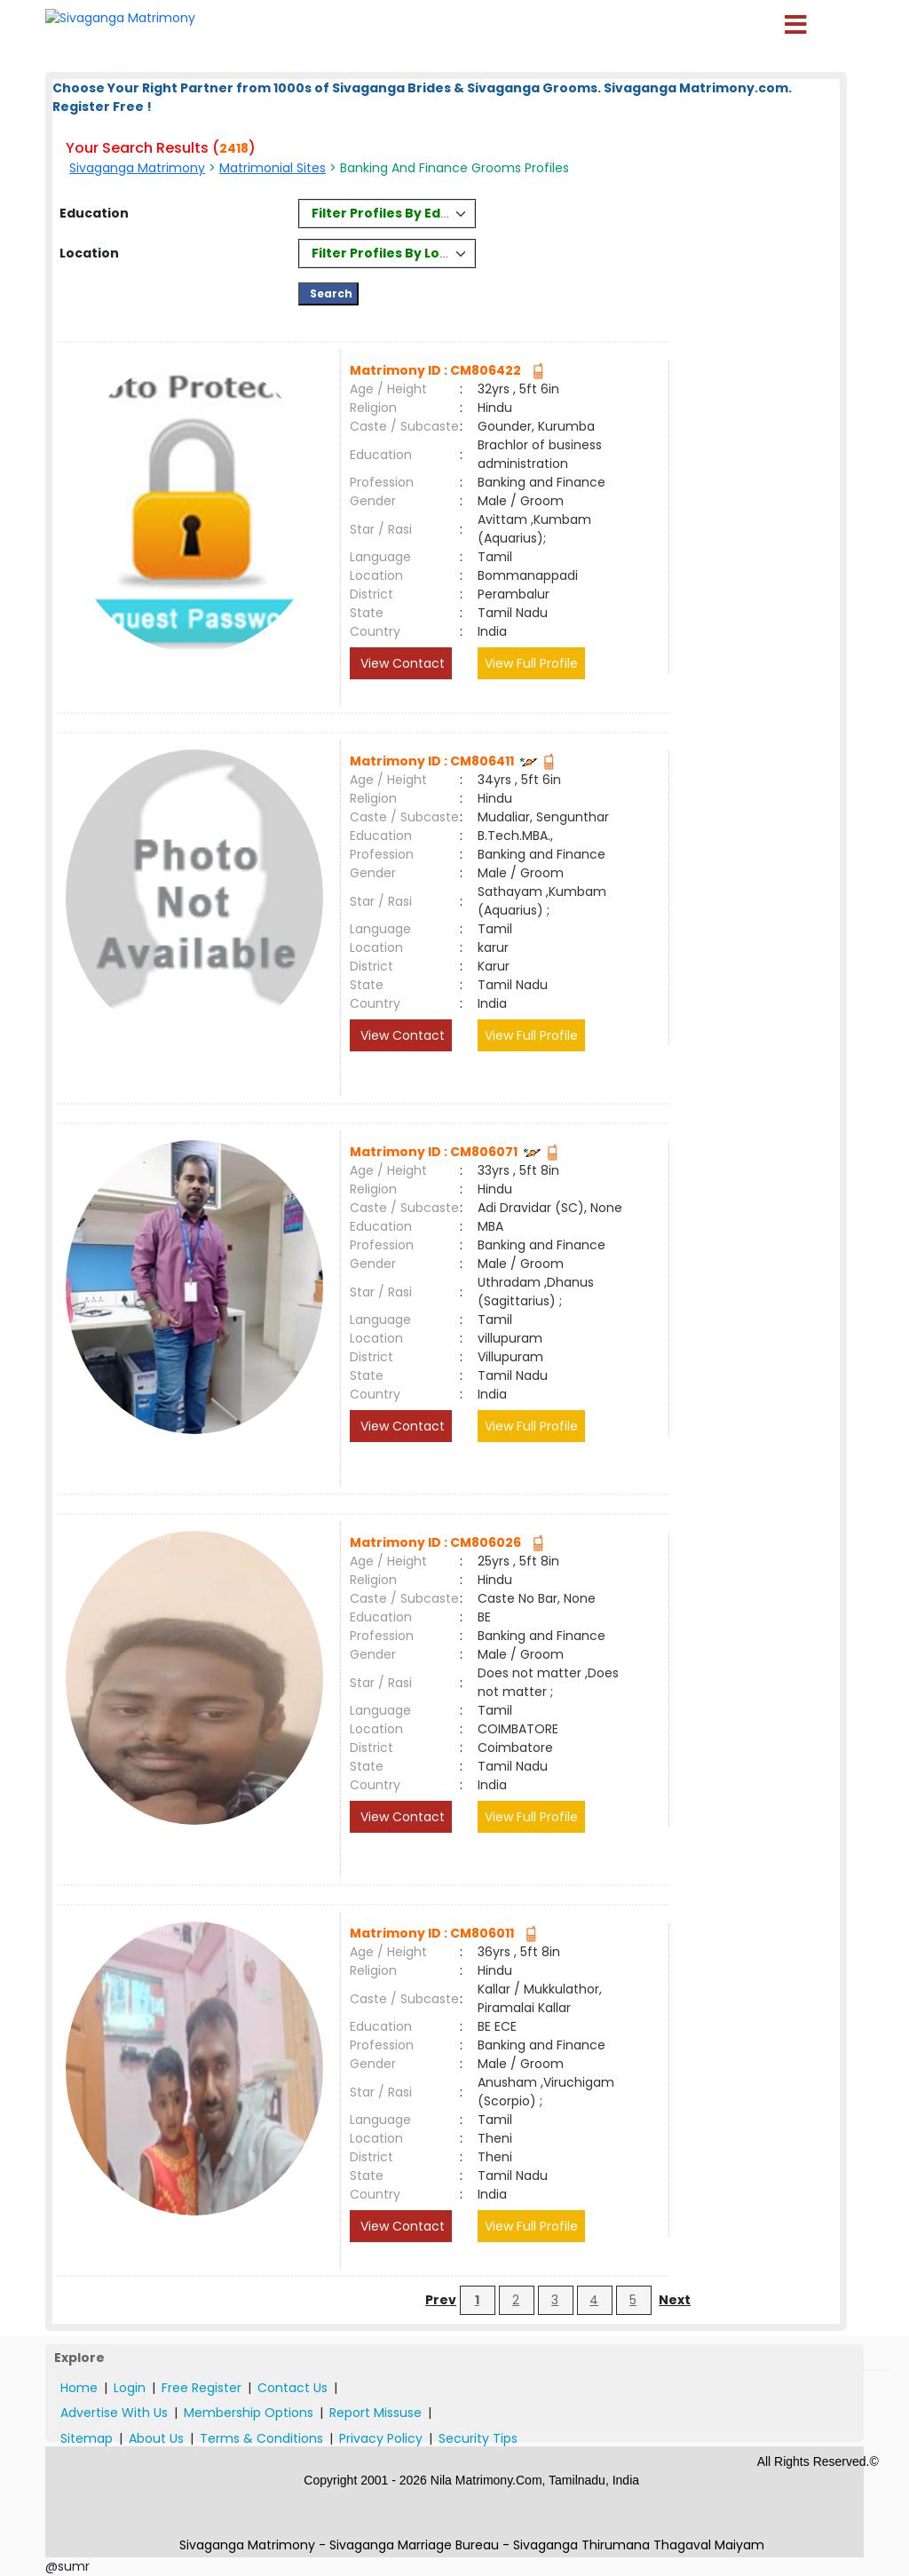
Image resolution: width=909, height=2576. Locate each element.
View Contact (401, 663)
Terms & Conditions (261, 2438)
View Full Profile (531, 663)
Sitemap (86, 2438)
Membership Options (248, 2412)
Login (130, 2388)
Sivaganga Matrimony (137, 168)
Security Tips (478, 2438)
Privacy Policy (381, 2438)
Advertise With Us (114, 2412)
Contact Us (292, 2388)
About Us (156, 2438)
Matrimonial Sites (272, 168)
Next (675, 2300)
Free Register (201, 2388)
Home (79, 2388)
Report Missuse (375, 2412)
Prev (440, 2300)
